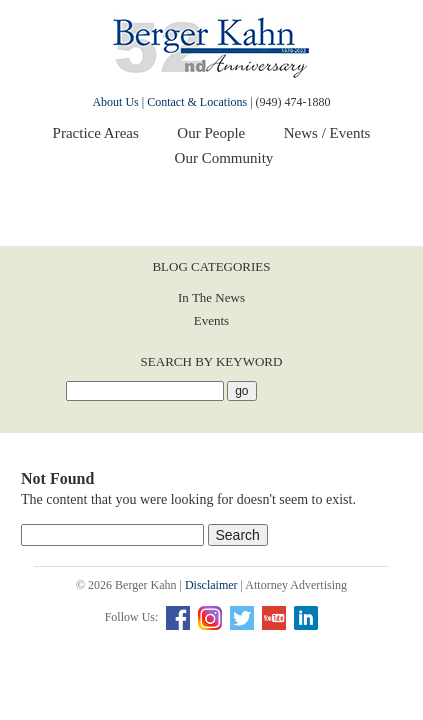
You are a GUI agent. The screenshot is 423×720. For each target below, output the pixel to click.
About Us (115, 102)
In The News (211, 297)
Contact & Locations (197, 102)
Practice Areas (96, 133)
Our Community (224, 158)
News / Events (327, 133)
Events (211, 320)
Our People (211, 133)
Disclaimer (211, 585)
